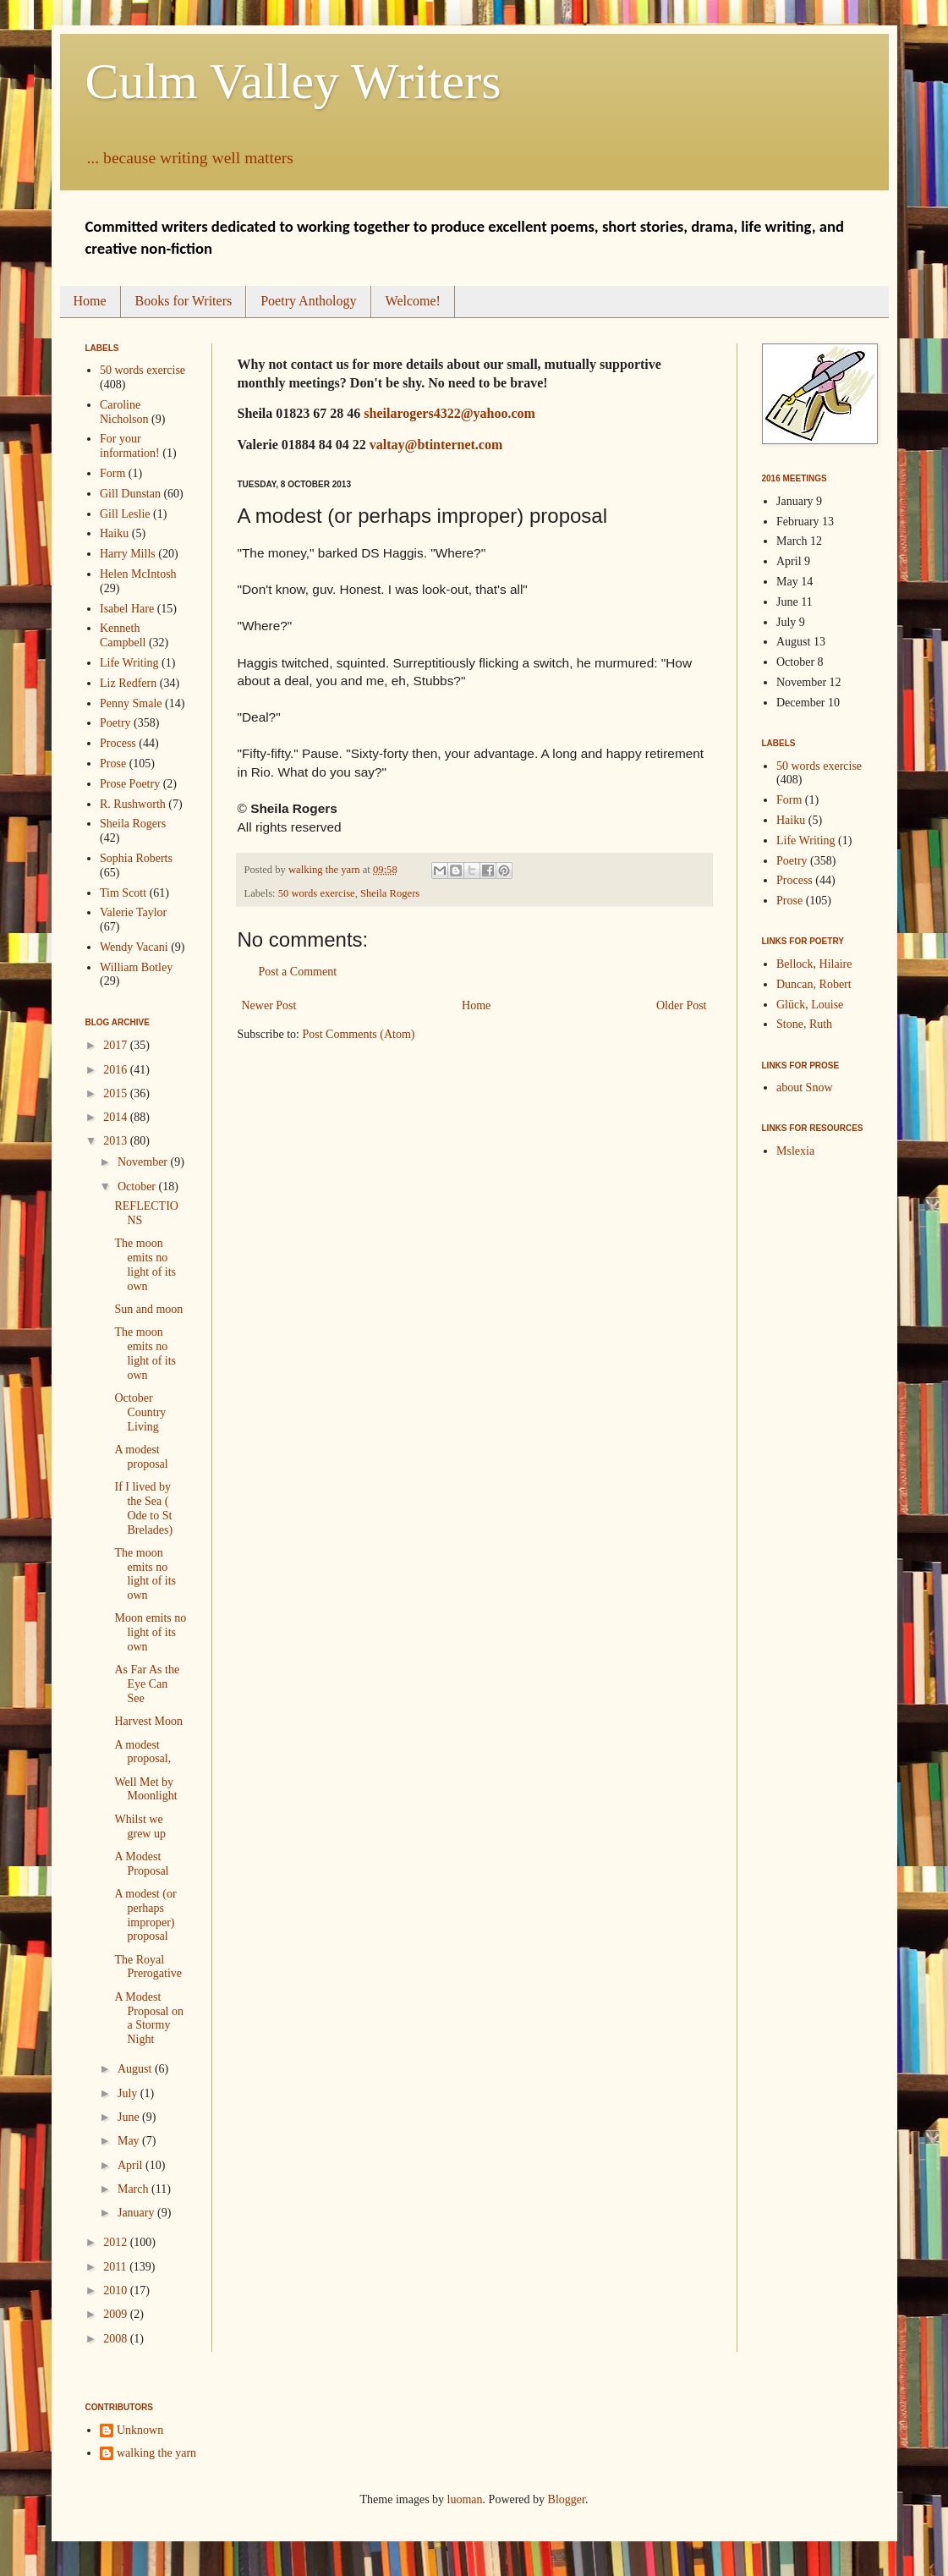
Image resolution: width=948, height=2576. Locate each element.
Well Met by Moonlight (145, 1789)
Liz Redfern (128, 683)
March (134, 2189)
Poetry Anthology (308, 301)
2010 (116, 2290)
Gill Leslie (125, 514)
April (131, 2165)
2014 (116, 1117)
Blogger (566, 2499)
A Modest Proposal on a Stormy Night (149, 2018)
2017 (116, 1045)
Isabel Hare (127, 608)
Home (90, 301)
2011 (116, 2266)
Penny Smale (131, 703)
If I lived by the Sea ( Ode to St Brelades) (143, 1507)
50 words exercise (316, 893)
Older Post (681, 1005)
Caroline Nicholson (124, 412)
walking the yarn (156, 2453)
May (130, 2140)
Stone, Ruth (804, 1024)
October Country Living (140, 1412)
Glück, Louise (809, 1004)
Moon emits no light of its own (150, 1632)
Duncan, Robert (814, 984)
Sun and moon (148, 1309)
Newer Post (269, 1005)
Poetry (115, 723)
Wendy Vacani (134, 947)
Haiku (114, 533)
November (144, 1162)
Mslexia (795, 1151)
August (136, 2068)
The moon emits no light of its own (145, 1264)
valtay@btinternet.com (436, 444)
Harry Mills (128, 553)
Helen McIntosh (138, 574)
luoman (465, 2499)
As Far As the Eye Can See (146, 1684)
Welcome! (413, 301)
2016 (116, 1069)
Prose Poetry (130, 783)
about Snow (804, 1087)
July (129, 2093)
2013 (116, 1140)
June (130, 2117)
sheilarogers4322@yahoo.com (449, 413)
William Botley (136, 967)
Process (118, 743)
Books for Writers (184, 301)
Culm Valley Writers (293, 81)
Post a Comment (298, 971)
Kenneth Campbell (122, 635)
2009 (116, 2314)
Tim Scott (123, 893)
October (138, 1186)
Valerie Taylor (133, 912)
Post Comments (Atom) (359, 1034)
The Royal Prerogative (148, 1966)
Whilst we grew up (140, 1826)
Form (112, 473)
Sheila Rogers (389, 893)
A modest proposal (140, 1456)
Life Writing (129, 662)
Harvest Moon (148, 1721)
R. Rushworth (133, 804)
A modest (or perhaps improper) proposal (145, 1914)
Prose (113, 763)
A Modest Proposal (141, 1863)
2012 (116, 2242)
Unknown (140, 2430)
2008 (116, 2338)
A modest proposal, (142, 1752)
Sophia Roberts (136, 858)
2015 (116, 1093)
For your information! (130, 445)
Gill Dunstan (130, 493)
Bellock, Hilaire (814, 964)
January (137, 2212)
